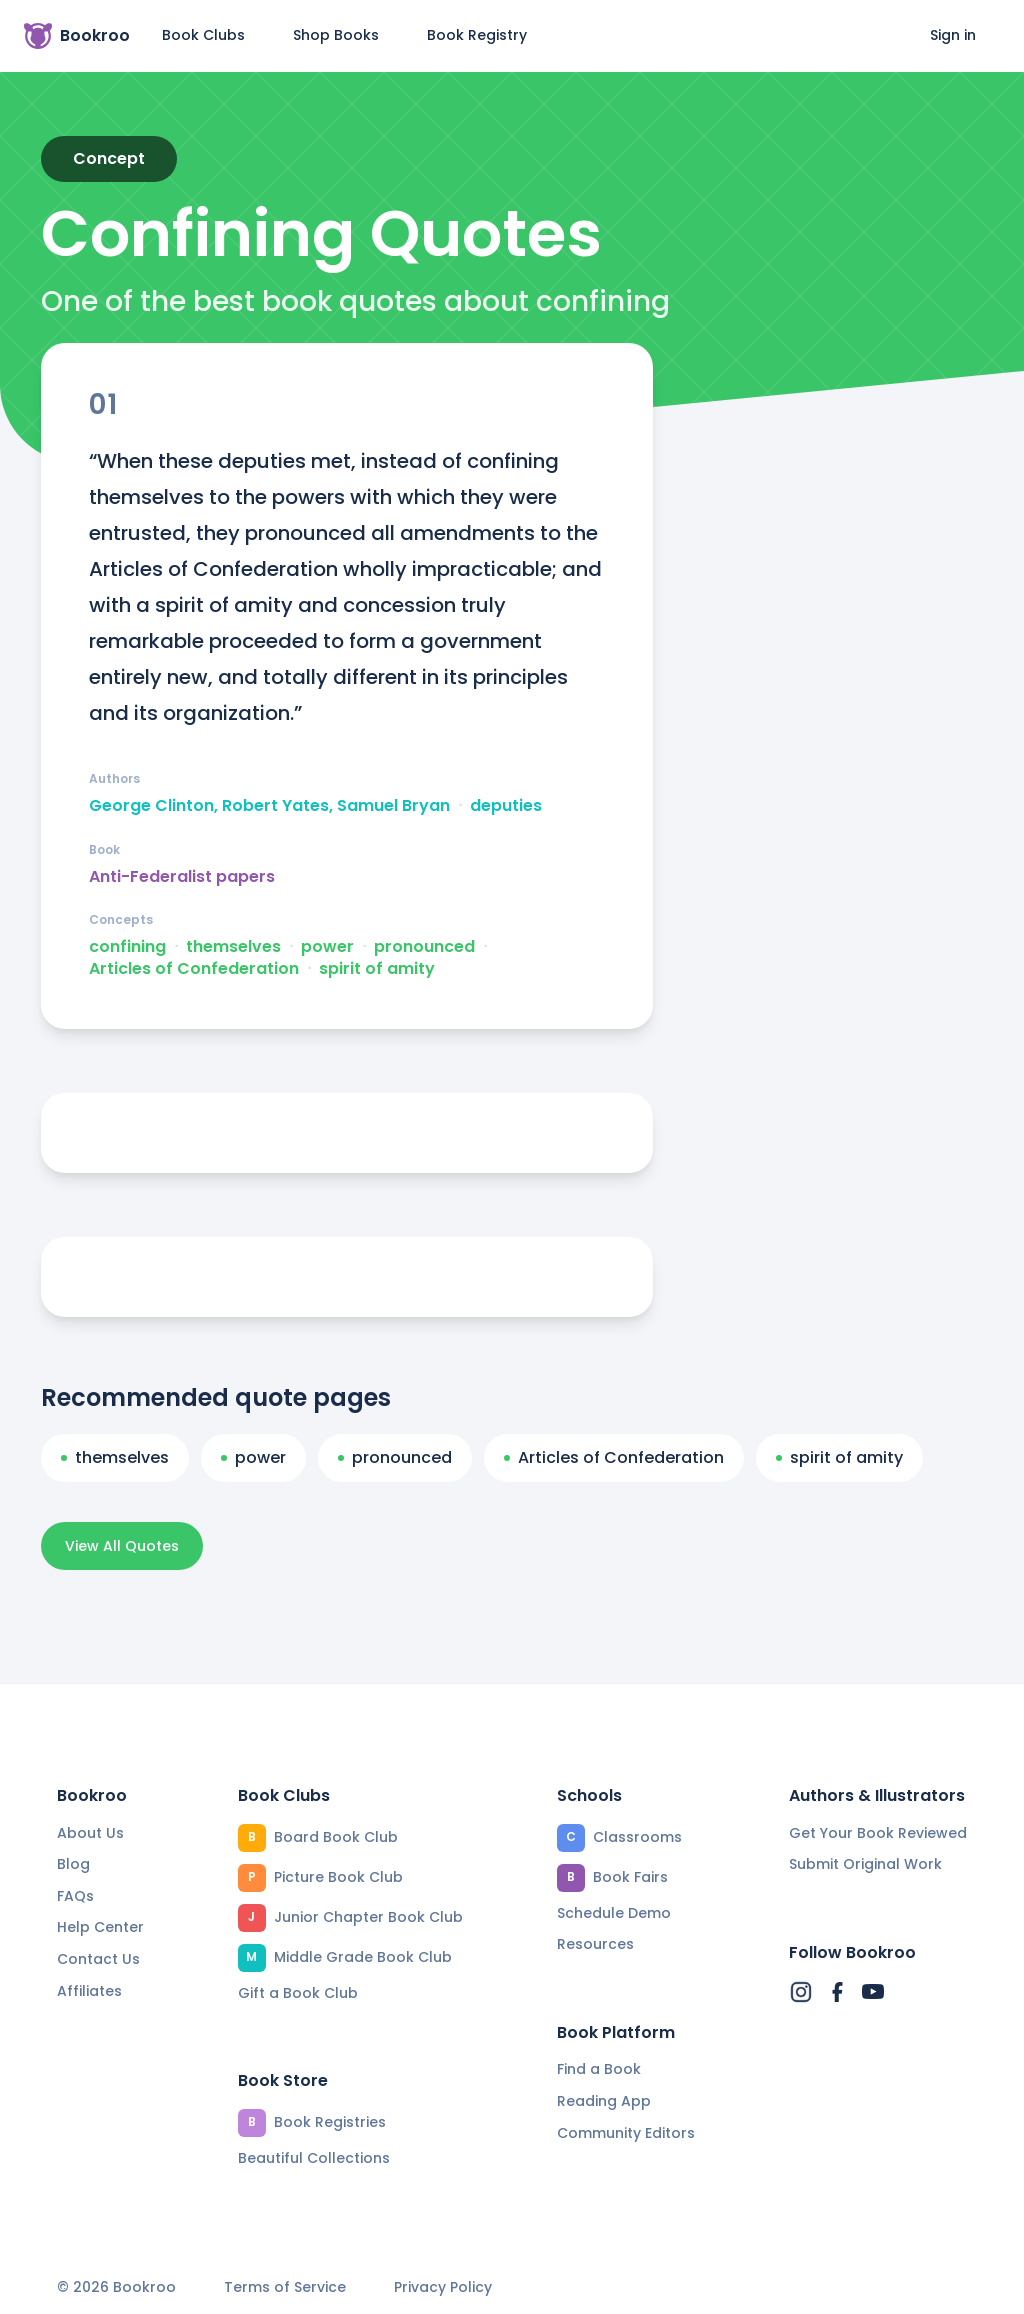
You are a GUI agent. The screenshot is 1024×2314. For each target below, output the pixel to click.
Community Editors (626, 2133)
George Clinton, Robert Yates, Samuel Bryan (269, 806)
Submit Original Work (865, 1864)
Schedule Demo (614, 1913)
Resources (595, 1944)
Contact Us (98, 1959)
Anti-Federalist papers (182, 877)
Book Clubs (203, 35)
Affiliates (89, 1991)
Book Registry (477, 35)
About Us (90, 1833)
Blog (73, 1864)
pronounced (424, 947)
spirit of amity (377, 969)
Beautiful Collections (314, 2158)
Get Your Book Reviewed (878, 1833)
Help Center (100, 1927)
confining (127, 947)
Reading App (604, 2101)
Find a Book (599, 2069)
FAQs (75, 1896)
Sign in (953, 35)
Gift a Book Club (298, 1993)
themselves (233, 947)
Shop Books (336, 35)
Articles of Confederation (194, 969)
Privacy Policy (443, 2287)
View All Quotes (122, 1546)
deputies (506, 806)
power (327, 947)
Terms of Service (285, 2287)
